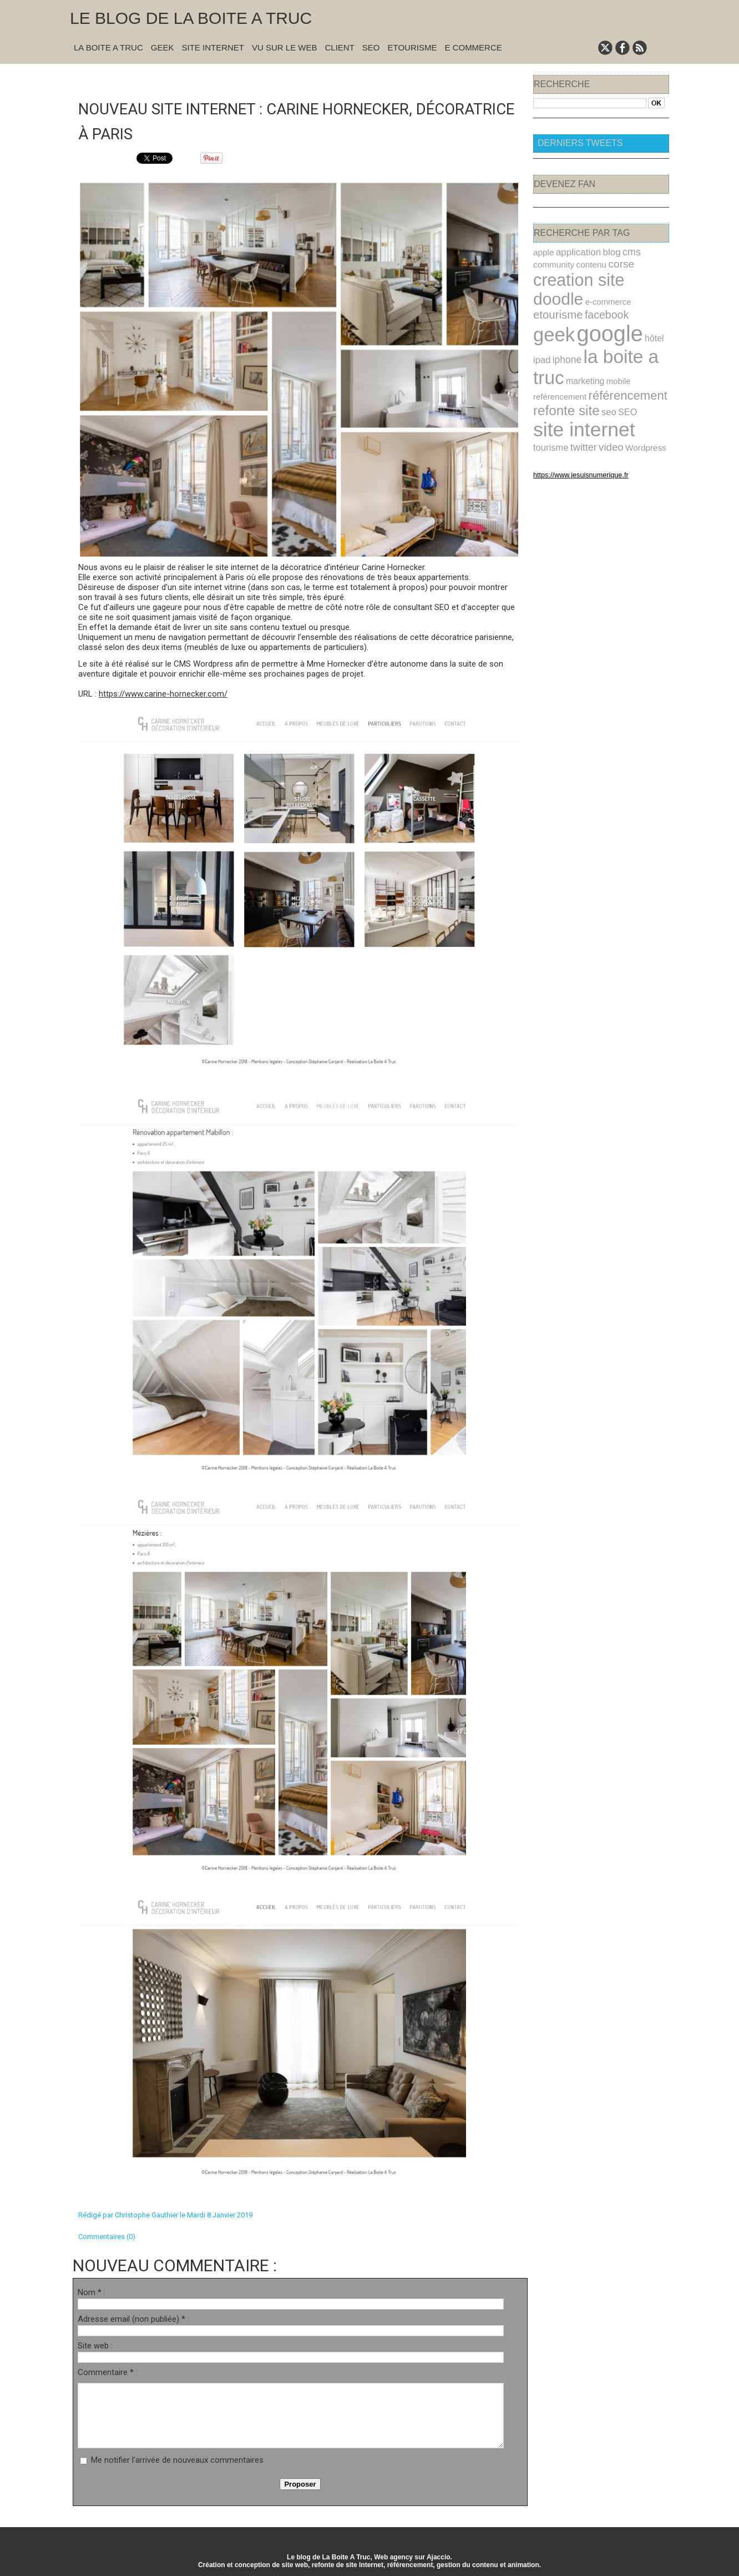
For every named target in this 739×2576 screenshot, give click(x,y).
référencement (619, 366)
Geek (162, 47)
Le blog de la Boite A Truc (191, 18)
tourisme (611, 406)
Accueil (305, 78)
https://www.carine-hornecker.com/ (163, 693)
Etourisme (412, 47)
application (574, 251)
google (602, 310)
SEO (371, 47)
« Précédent (271, 78)
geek (552, 311)
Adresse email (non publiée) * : (133, 2318)
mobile (611, 353)
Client (340, 47)
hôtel (643, 314)
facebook (644, 292)
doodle (640, 277)
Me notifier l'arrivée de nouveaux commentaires (177, 2459)
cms (623, 251)
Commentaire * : (108, 2371)
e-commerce (554, 293)
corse (613, 262)
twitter (640, 406)
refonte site (563, 384)
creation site (574, 277)
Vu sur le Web (284, 47)
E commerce (473, 47)
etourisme (598, 292)
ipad (541, 334)
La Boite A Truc (108, 47)
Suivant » (334, 78)
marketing (580, 353)
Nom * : (91, 2291)
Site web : (95, 2345)
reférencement (557, 367)
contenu (586, 263)
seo (602, 385)
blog (604, 251)
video (544, 419)
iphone (564, 334)
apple (542, 252)
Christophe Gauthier (146, 2214)
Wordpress (576, 419)
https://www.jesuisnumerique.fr (574, 445)
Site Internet (212, 47)
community (551, 263)
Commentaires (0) (106, 2235)
